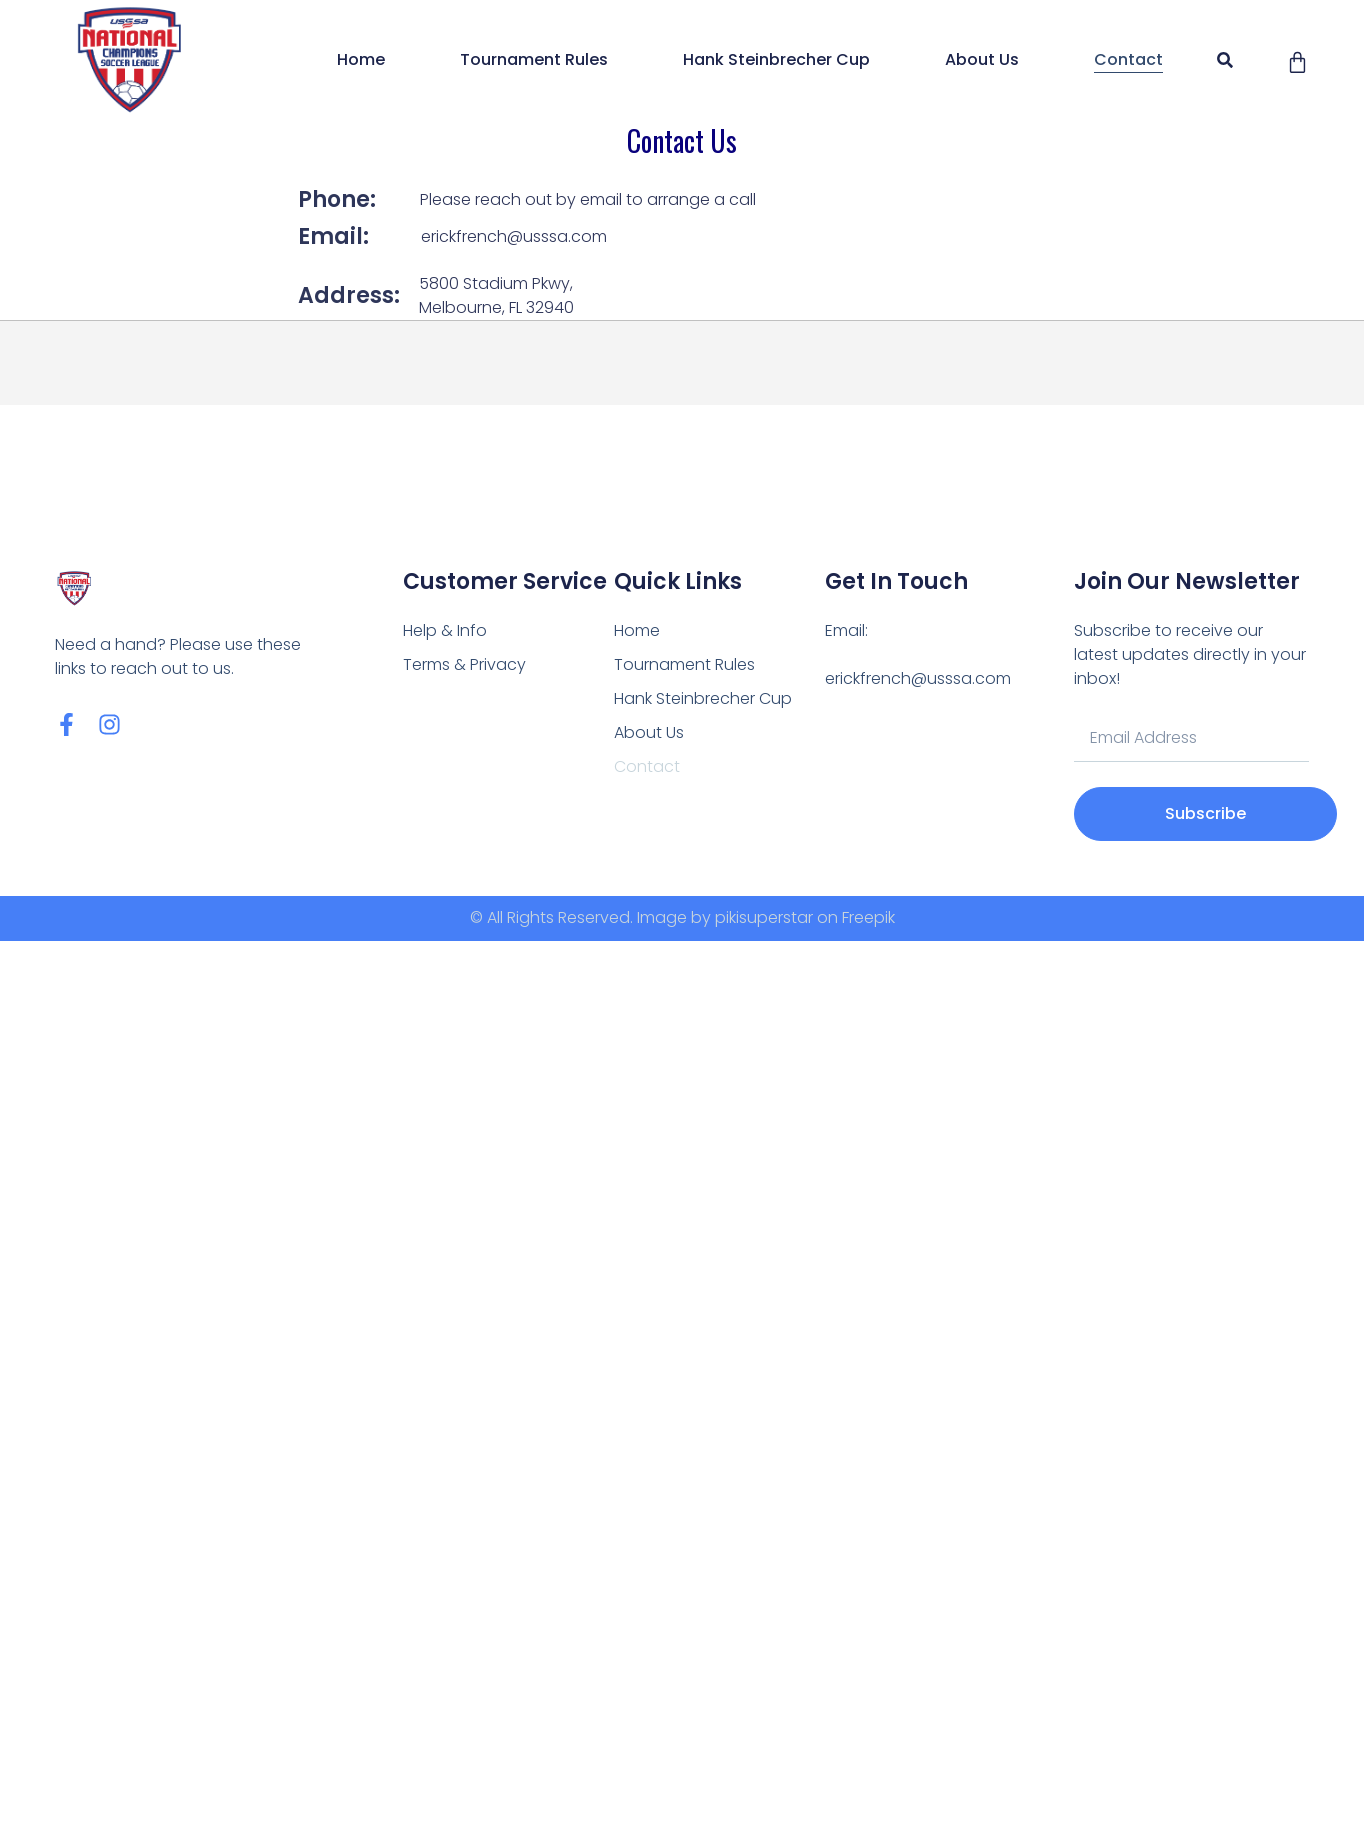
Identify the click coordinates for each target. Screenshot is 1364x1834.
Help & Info (444, 630)
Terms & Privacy (464, 664)
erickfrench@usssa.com (514, 236)
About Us (982, 59)
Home (361, 59)
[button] (1224, 60)
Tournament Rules (534, 59)
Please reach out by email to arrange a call (588, 199)
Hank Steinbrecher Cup (776, 59)
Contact (1128, 59)
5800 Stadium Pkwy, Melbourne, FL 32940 (496, 295)
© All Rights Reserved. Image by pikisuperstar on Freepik (682, 917)
